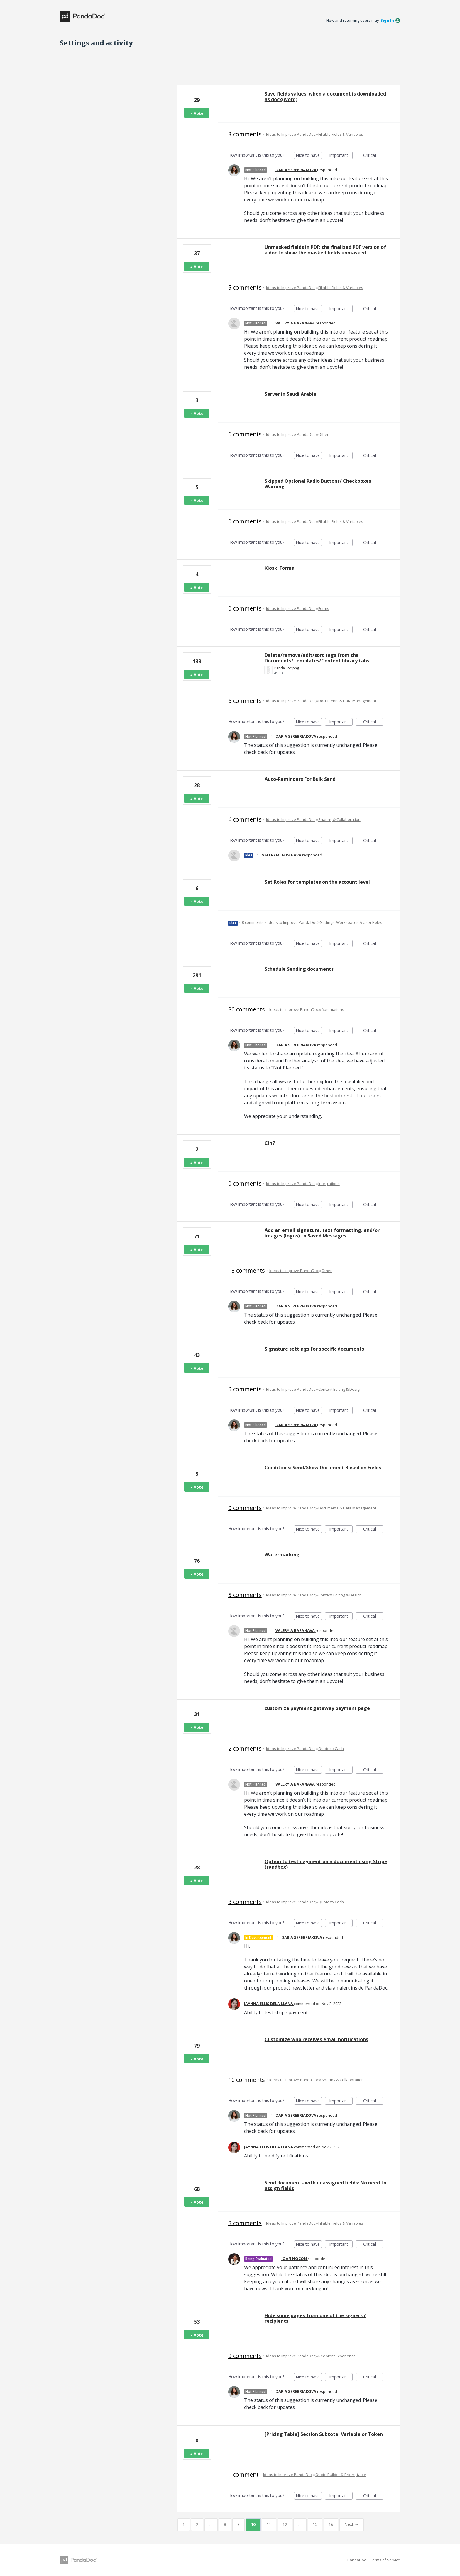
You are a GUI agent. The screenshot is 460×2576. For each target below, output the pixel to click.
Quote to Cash (331, 1748)
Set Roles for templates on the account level (317, 882)
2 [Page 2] (197, 2524)
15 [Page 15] (315, 2524)
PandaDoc (356, 2560)
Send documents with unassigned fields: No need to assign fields (325, 2185)
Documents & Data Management (347, 700)
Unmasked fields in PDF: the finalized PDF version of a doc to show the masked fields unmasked (325, 250)
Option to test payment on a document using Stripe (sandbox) (326, 1864)
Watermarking (282, 1554)
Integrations (329, 1183)
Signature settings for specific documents (314, 1349)
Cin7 (270, 1143)
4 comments (245, 819)
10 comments (246, 2080)
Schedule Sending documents (299, 969)
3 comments (245, 134)
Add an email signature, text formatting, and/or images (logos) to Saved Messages (322, 1233)
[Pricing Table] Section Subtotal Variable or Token (324, 2434)
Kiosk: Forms (279, 568)
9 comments (245, 2356)
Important (341, 155)
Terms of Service (385, 2560)
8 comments (245, 2223)
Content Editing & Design (340, 1389)
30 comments (246, 1009)
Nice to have (309, 155)
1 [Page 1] (183, 2524)
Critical (373, 155)
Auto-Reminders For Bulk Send (300, 779)
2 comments (245, 1748)
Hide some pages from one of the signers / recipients (315, 2318)
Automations (333, 1009)
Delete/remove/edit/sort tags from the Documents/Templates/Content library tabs (317, 658)
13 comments (246, 1270)
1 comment (243, 2474)
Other (323, 434)
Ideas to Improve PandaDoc (290, 134)
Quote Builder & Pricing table (340, 2474)
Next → (351, 2524)
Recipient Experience (337, 2356)
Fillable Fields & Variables (340, 134)
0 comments (245, 434)
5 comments (245, 287)
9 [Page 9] (238, 2524)
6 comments (245, 701)
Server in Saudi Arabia (290, 394)
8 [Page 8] (225, 2524)
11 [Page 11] (269, 2524)
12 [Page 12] (285, 2524)
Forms (323, 608)
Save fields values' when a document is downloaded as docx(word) (325, 97)
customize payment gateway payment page (317, 1708)
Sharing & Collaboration (339, 819)
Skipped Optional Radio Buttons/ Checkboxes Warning (318, 484)
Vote (199, 113)
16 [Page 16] (331, 2524)
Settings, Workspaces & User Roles (351, 922)
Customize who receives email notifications (316, 2039)
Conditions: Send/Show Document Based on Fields (323, 1467)
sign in (387, 20)
